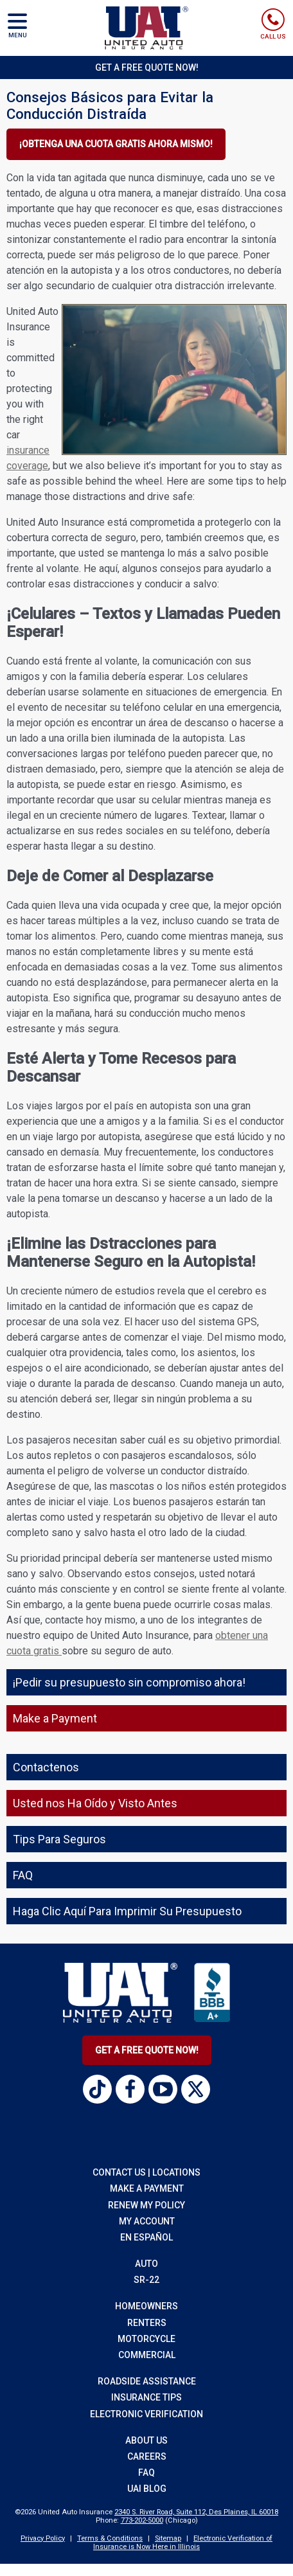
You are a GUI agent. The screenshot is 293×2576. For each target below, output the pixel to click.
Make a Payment (147, 2188)
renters (146, 2323)
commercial (146, 2355)
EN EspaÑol (146, 2237)
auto (146, 2263)
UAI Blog (146, 2488)
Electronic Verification (146, 2414)
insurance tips (146, 2397)
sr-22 (146, 2280)
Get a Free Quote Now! (147, 67)
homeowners (146, 2306)
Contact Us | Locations (146, 2172)
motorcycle (146, 2339)
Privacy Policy (43, 2538)
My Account (147, 2221)
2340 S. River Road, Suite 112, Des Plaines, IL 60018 (196, 2512)
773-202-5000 (142, 2520)
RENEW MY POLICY (146, 2205)
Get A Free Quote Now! (147, 2050)
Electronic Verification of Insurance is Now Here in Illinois (182, 2542)
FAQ (146, 2472)
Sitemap (168, 2538)
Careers (146, 2456)
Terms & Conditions (110, 2538)
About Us (146, 2440)
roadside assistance (147, 2381)
